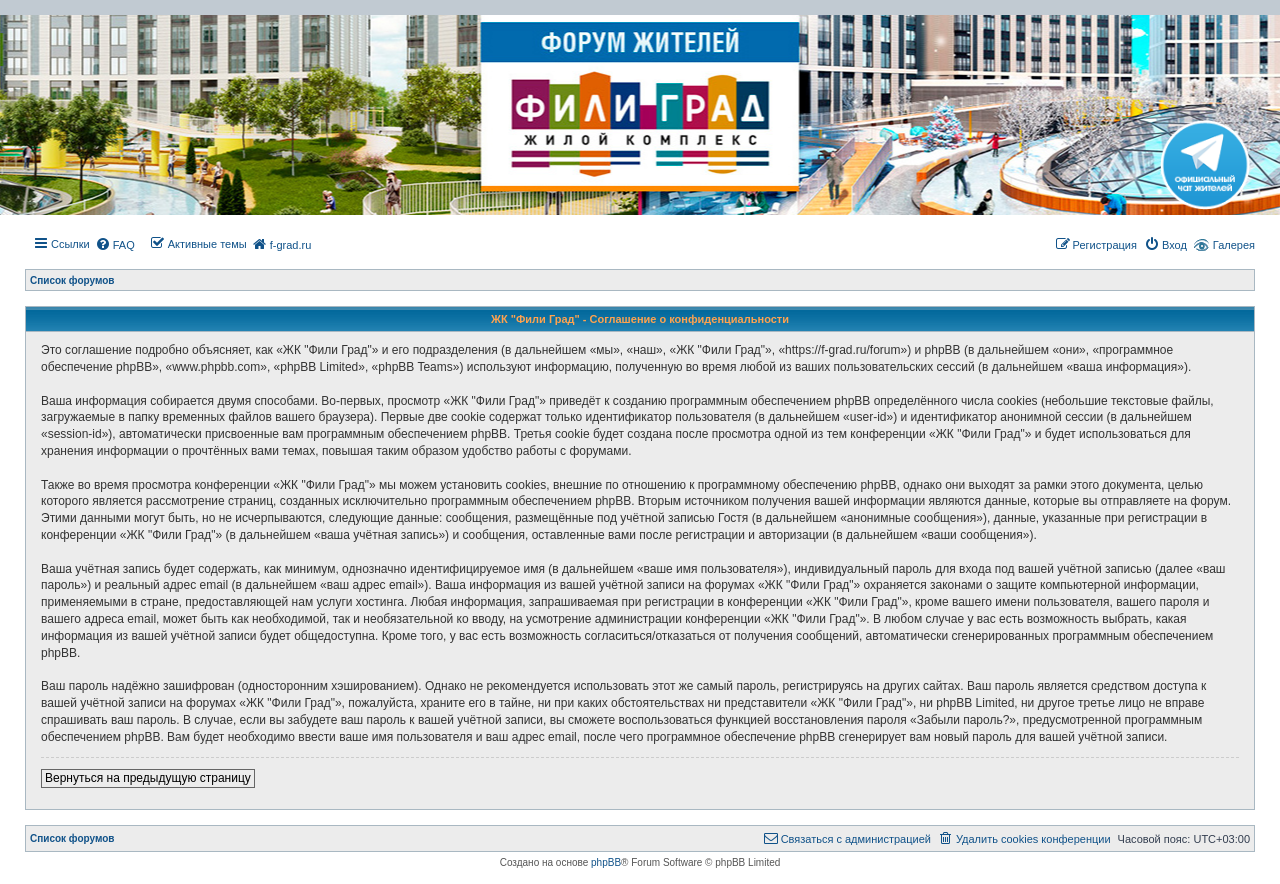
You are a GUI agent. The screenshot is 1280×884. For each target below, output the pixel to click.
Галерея (1234, 245)
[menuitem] (115, 245)
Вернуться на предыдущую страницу (148, 778)
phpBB (606, 862)
